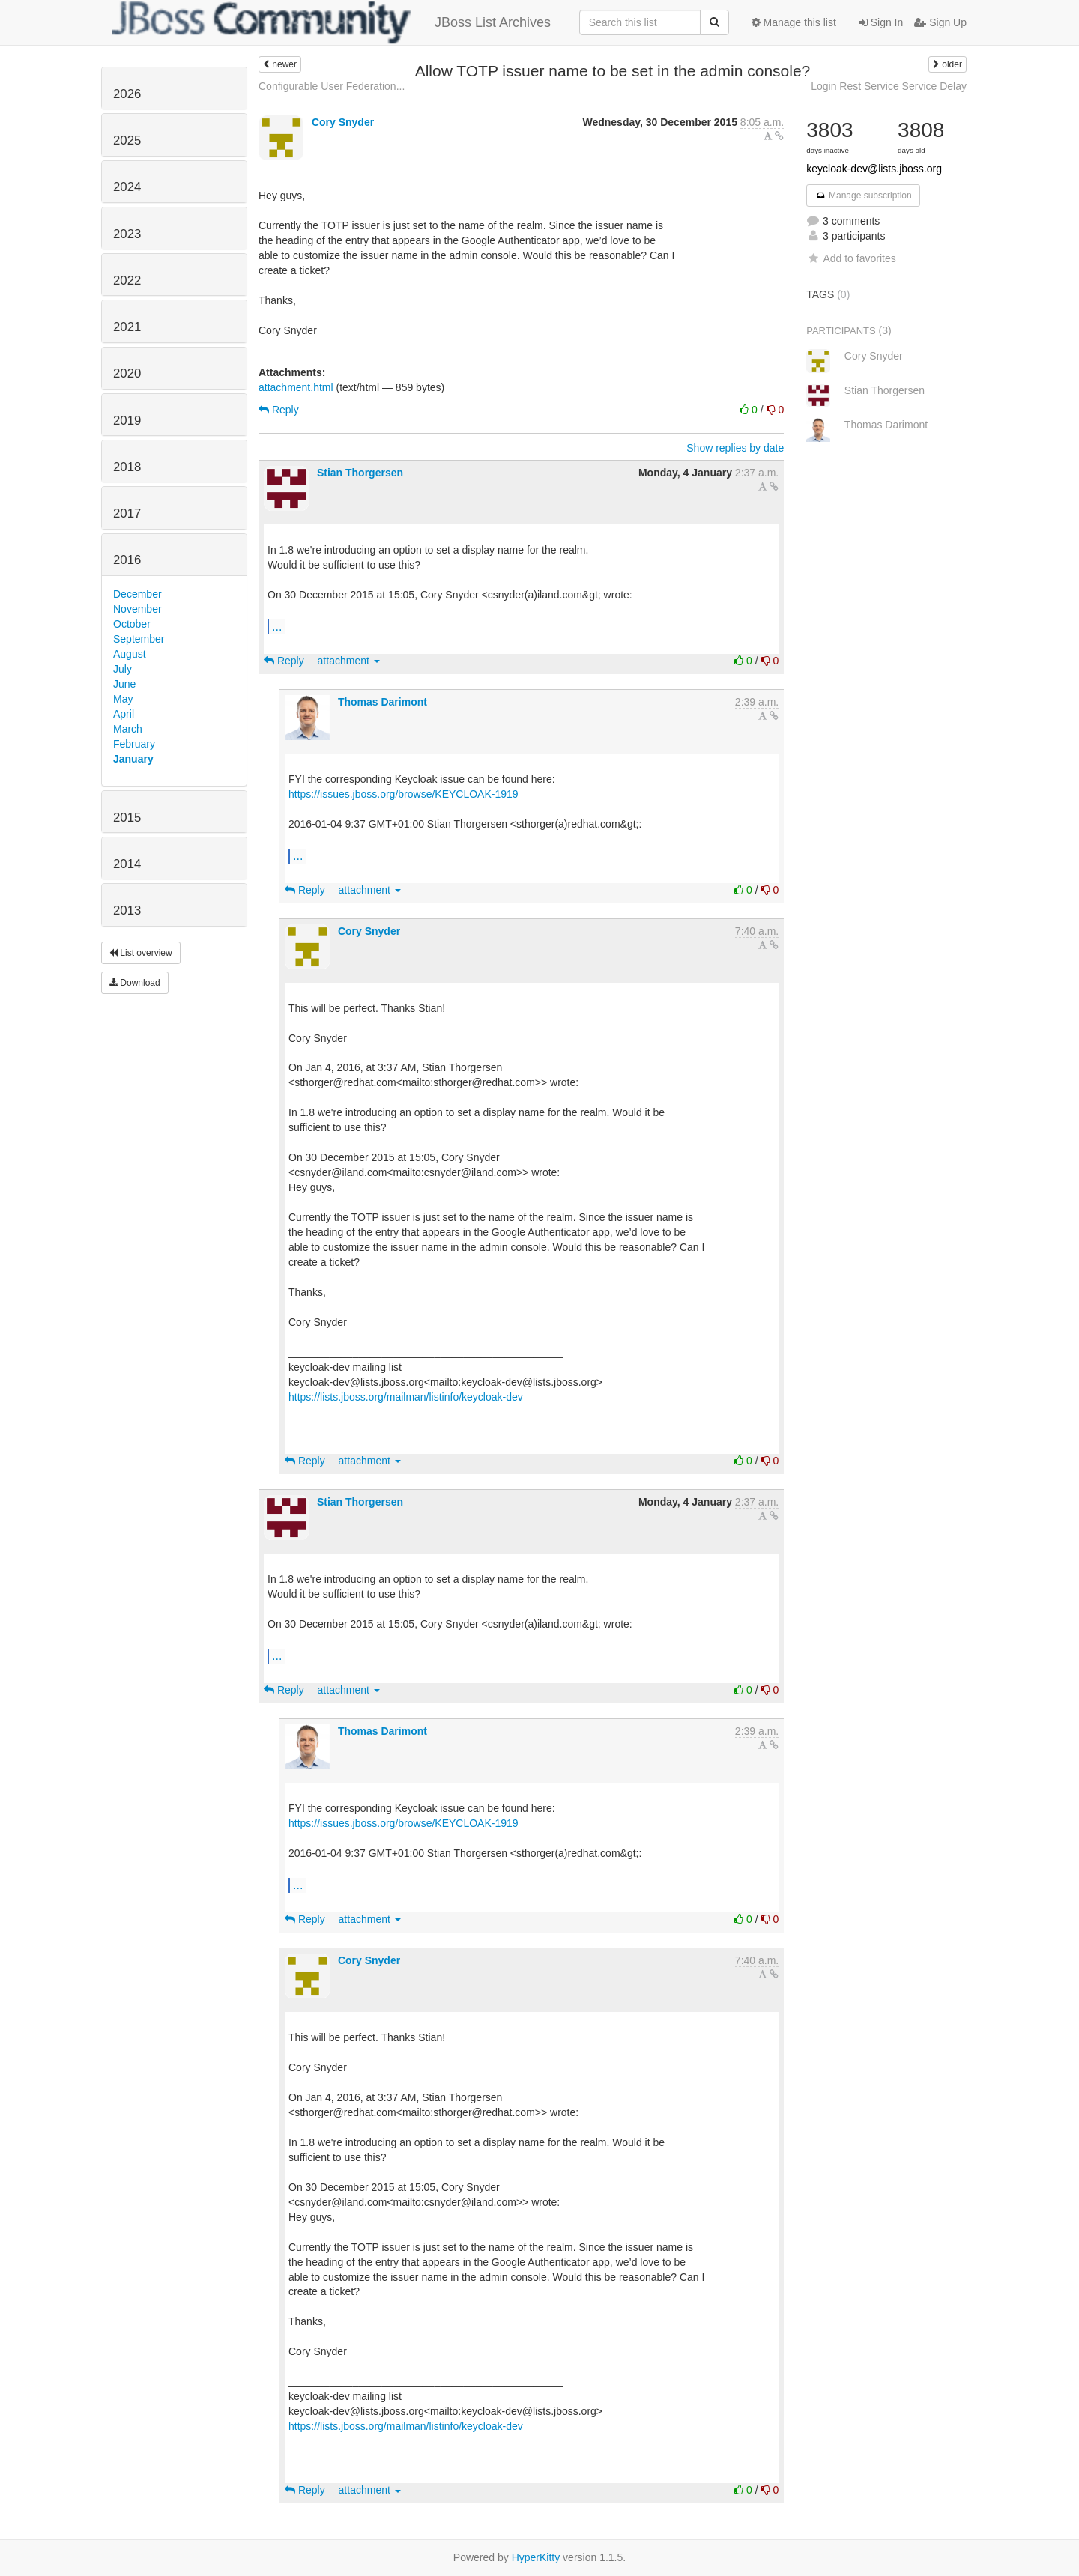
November (137, 609)
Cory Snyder (343, 122)
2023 (127, 234)
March (127, 729)
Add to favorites (850, 258)
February (134, 744)
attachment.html (296, 387)
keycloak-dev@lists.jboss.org (874, 169)
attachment (349, 661)
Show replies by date (735, 448)
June (124, 684)
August (129, 654)
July (122, 669)
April (123, 714)
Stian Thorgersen (360, 473)
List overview (140, 953)
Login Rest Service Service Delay (889, 86)
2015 (127, 817)
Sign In (881, 22)
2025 (127, 140)
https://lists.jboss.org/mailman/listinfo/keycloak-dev (405, 1397)
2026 (127, 94)
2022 (127, 280)
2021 (127, 327)
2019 (127, 420)
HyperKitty (536, 2557)
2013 (127, 910)
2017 (127, 513)
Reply (279, 410)
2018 (127, 467)
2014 (127, 864)
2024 (127, 187)
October (132, 624)
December (137, 594)
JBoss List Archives (331, 22)
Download (134, 983)
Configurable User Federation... (332, 86)
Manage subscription (863, 195)
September (138, 639)
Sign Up (940, 22)
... (277, 626)
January (133, 759)
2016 (127, 560)
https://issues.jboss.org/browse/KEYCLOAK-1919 (403, 794)
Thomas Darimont (382, 702)
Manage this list (794, 22)
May (123, 699)
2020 (127, 373)
